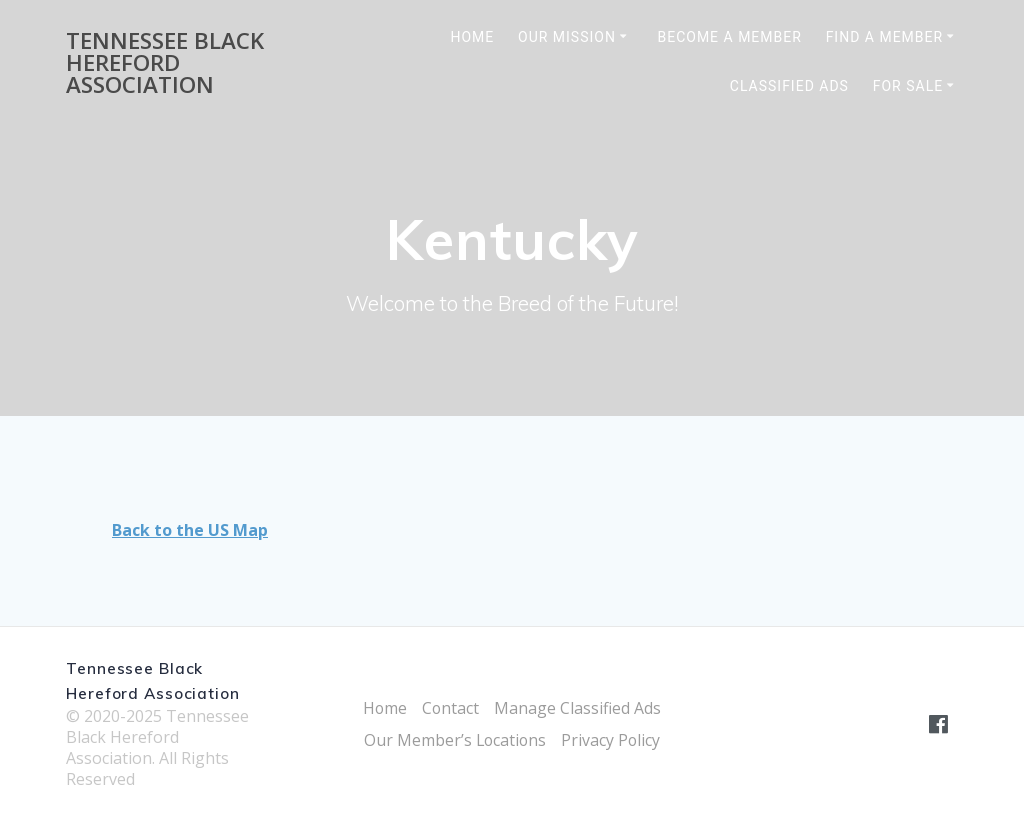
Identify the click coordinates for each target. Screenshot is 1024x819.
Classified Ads (789, 86)
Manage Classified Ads (578, 708)
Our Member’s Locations (454, 740)
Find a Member (885, 37)
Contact (451, 708)
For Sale (908, 86)
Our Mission (567, 37)
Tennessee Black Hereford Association (165, 63)
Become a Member (729, 37)
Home (472, 37)
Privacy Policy (612, 740)
